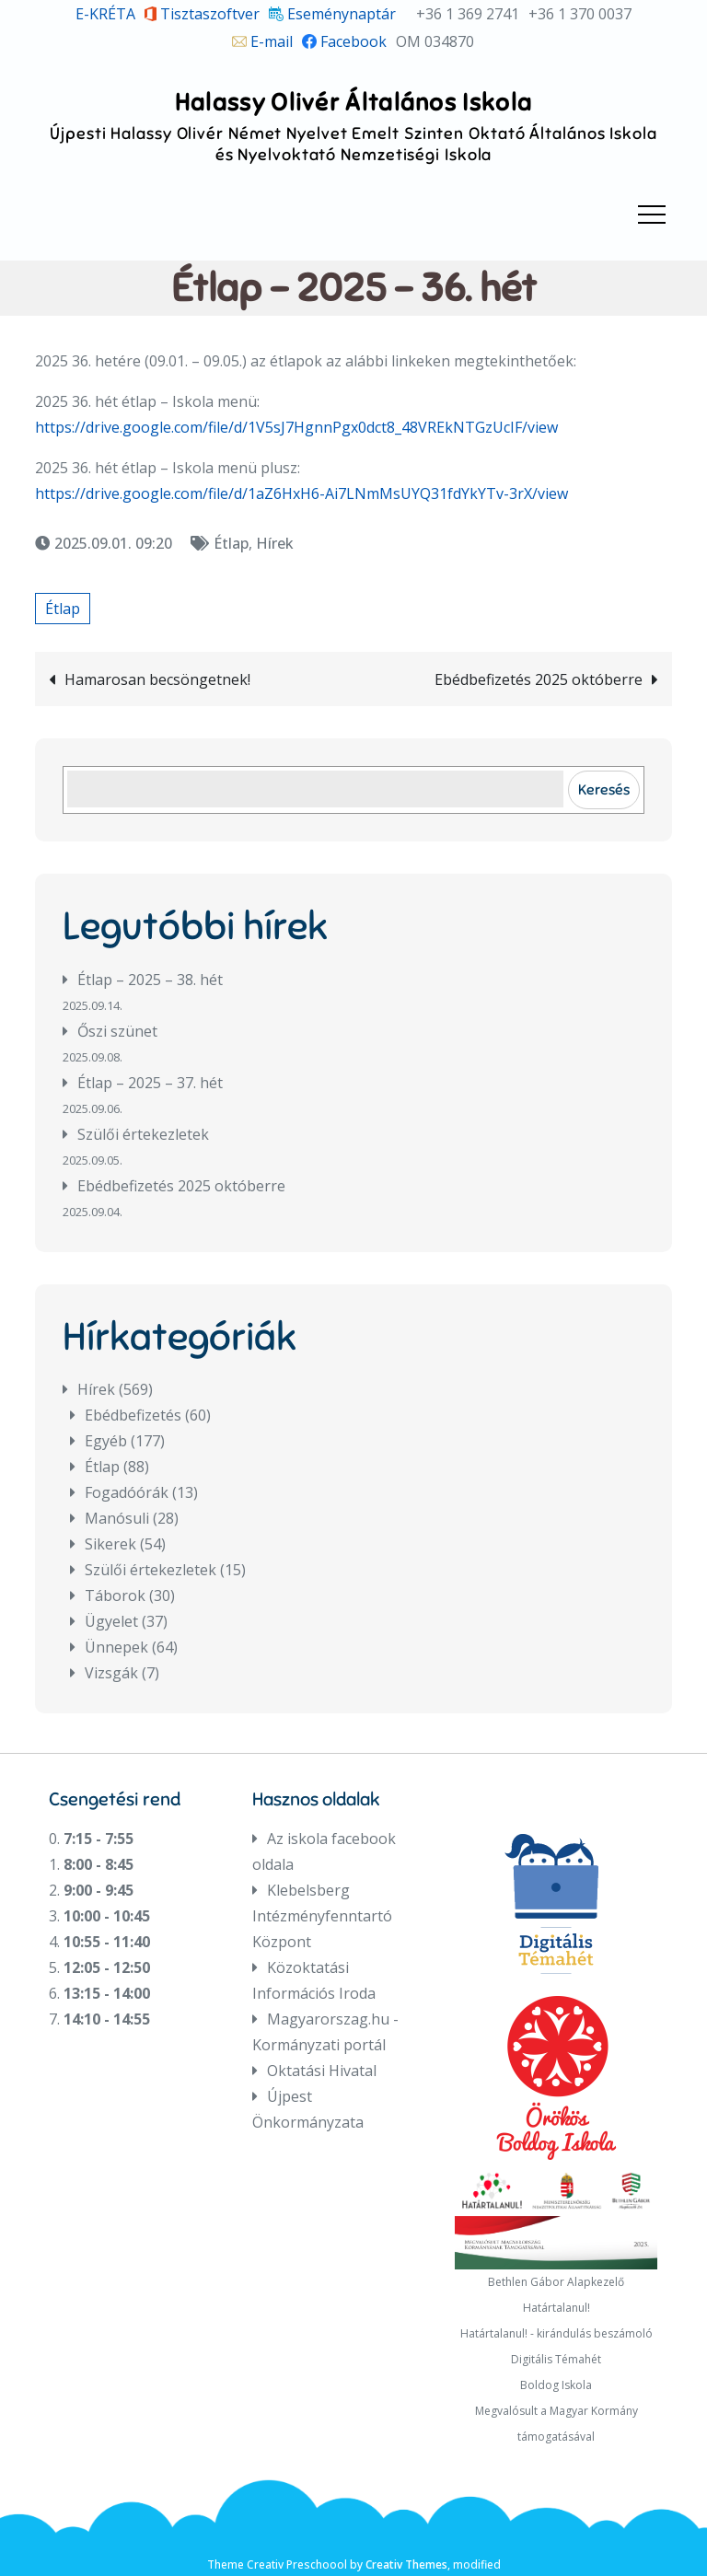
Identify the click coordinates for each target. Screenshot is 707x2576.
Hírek (275, 543)
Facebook (344, 41)
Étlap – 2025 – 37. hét (150, 1083)
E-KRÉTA (105, 14)
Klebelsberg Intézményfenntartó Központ (322, 1916)
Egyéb (106, 1441)
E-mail (262, 41)
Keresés (604, 789)
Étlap (231, 543)
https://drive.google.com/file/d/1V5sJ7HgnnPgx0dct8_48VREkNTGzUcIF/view (296, 427)
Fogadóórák (126, 1492)
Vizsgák (111, 1673)
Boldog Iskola (556, 2385)
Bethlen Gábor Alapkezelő (556, 2282)
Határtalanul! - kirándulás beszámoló (556, 2333)
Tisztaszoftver (203, 14)
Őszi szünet (117, 1031)
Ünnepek (116, 1647)
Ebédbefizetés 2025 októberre (539, 679)
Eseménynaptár (332, 14)
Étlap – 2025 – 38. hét (150, 979)
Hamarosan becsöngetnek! (157, 679)
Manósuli (117, 1518)
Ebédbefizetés (133, 1415)
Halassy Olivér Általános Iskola (353, 102)
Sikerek (110, 1544)
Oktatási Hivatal (322, 2070)
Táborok (115, 1595)
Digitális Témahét (556, 2359)
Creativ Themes (406, 2564)
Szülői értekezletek (143, 1134)
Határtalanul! (556, 2307)
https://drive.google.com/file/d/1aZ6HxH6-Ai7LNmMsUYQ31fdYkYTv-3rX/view (301, 493)
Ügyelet (111, 1621)
